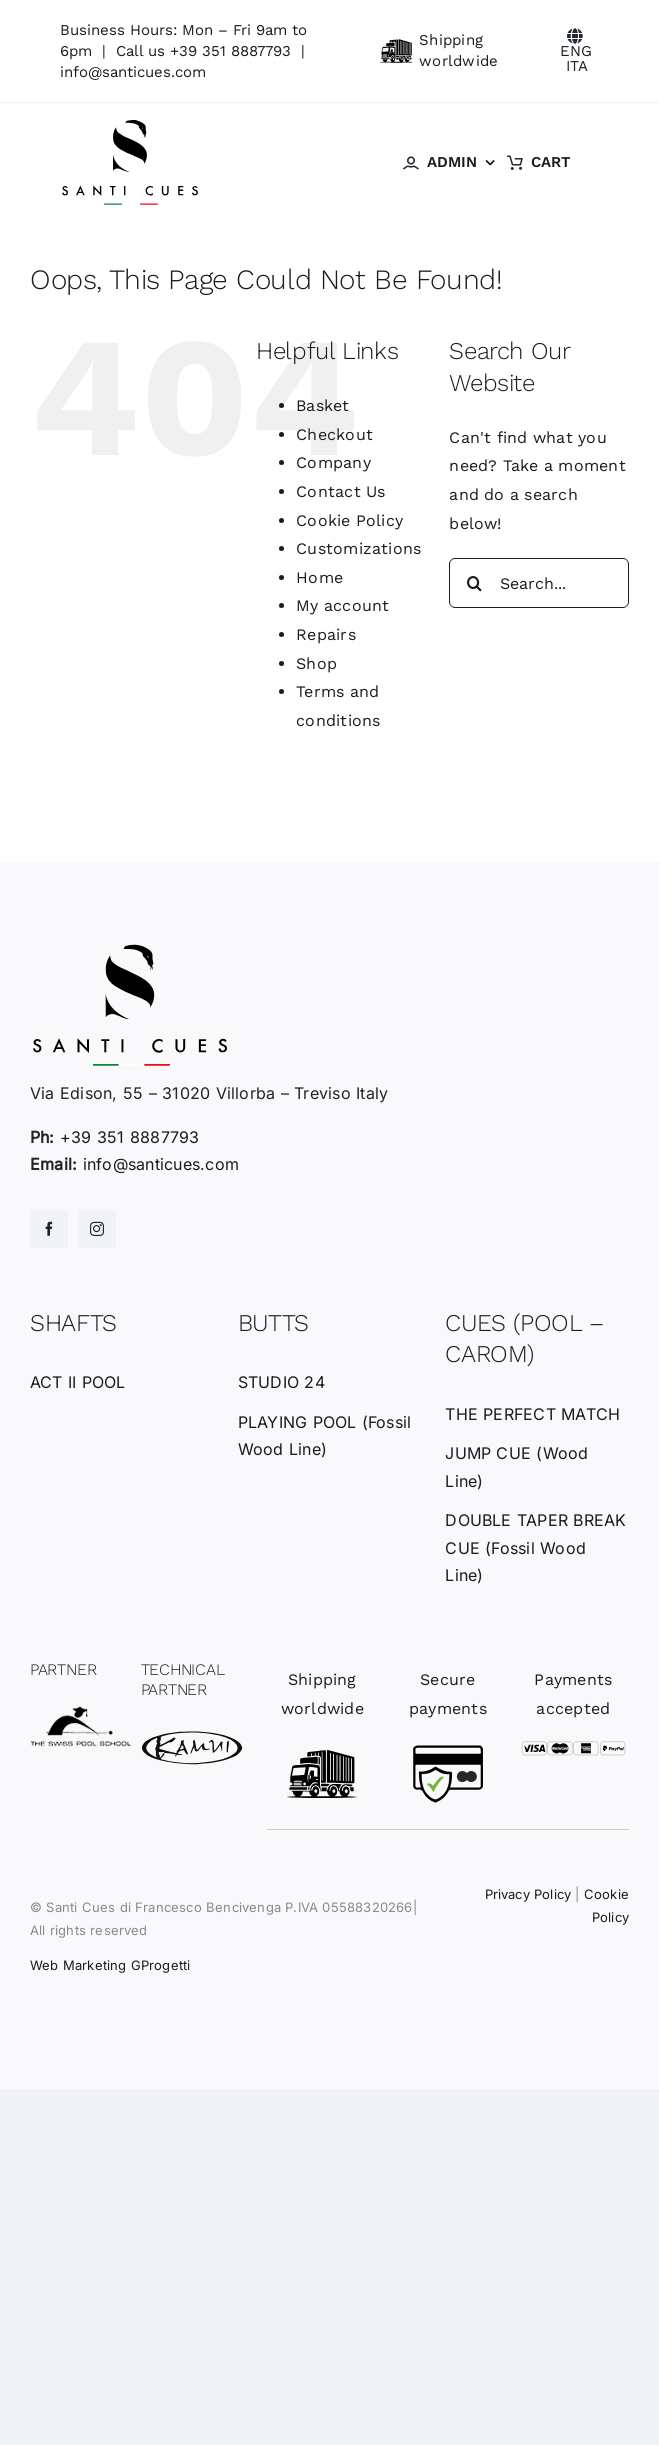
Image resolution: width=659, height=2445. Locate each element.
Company (333, 462)
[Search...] (539, 583)
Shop (316, 663)
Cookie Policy (349, 520)
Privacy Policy (528, 1894)
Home (319, 577)
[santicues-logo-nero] (130, 125)
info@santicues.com (133, 72)
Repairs (326, 634)
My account (342, 605)
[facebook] (49, 1229)
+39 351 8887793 (230, 51)
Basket (322, 405)
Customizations (358, 548)
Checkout (334, 434)
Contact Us (340, 491)
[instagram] (97, 1229)
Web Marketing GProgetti (110, 1965)
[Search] (474, 583)
